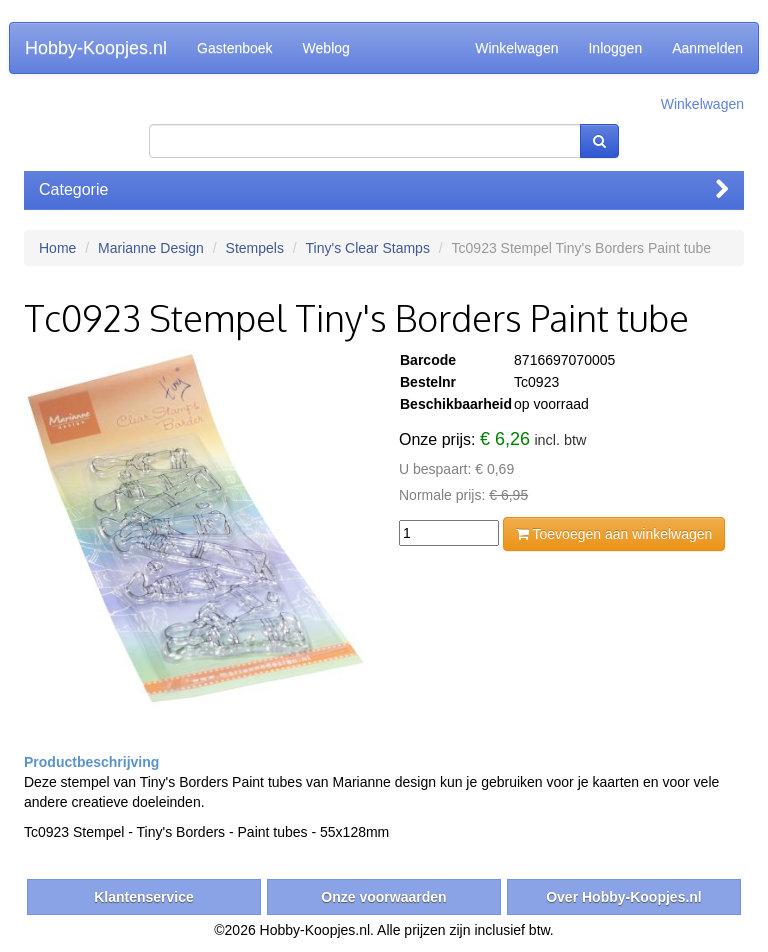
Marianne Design (151, 248)
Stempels (255, 248)
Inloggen (615, 48)
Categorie (384, 189)
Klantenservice (144, 897)
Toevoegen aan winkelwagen (614, 534)
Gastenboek (235, 48)
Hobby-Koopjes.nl (96, 48)
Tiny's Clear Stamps (368, 248)
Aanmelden (707, 48)
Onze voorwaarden (383, 897)
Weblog (326, 48)
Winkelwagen (516, 48)
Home (57, 248)
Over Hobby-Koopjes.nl (624, 897)
